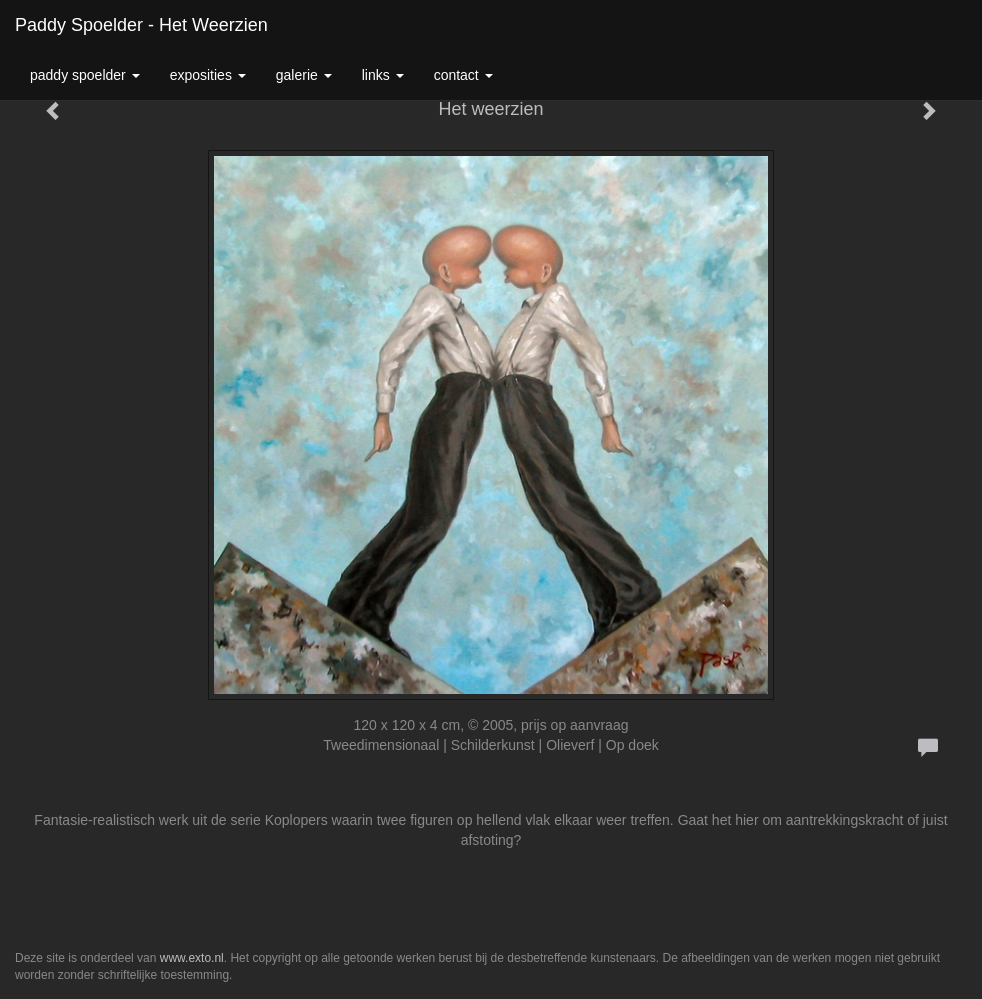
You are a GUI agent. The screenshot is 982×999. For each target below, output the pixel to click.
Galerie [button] (304, 75)
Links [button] (383, 75)
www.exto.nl (192, 958)
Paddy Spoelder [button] (85, 75)
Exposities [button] (208, 75)
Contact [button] (463, 75)
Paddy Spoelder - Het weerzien (141, 25)
